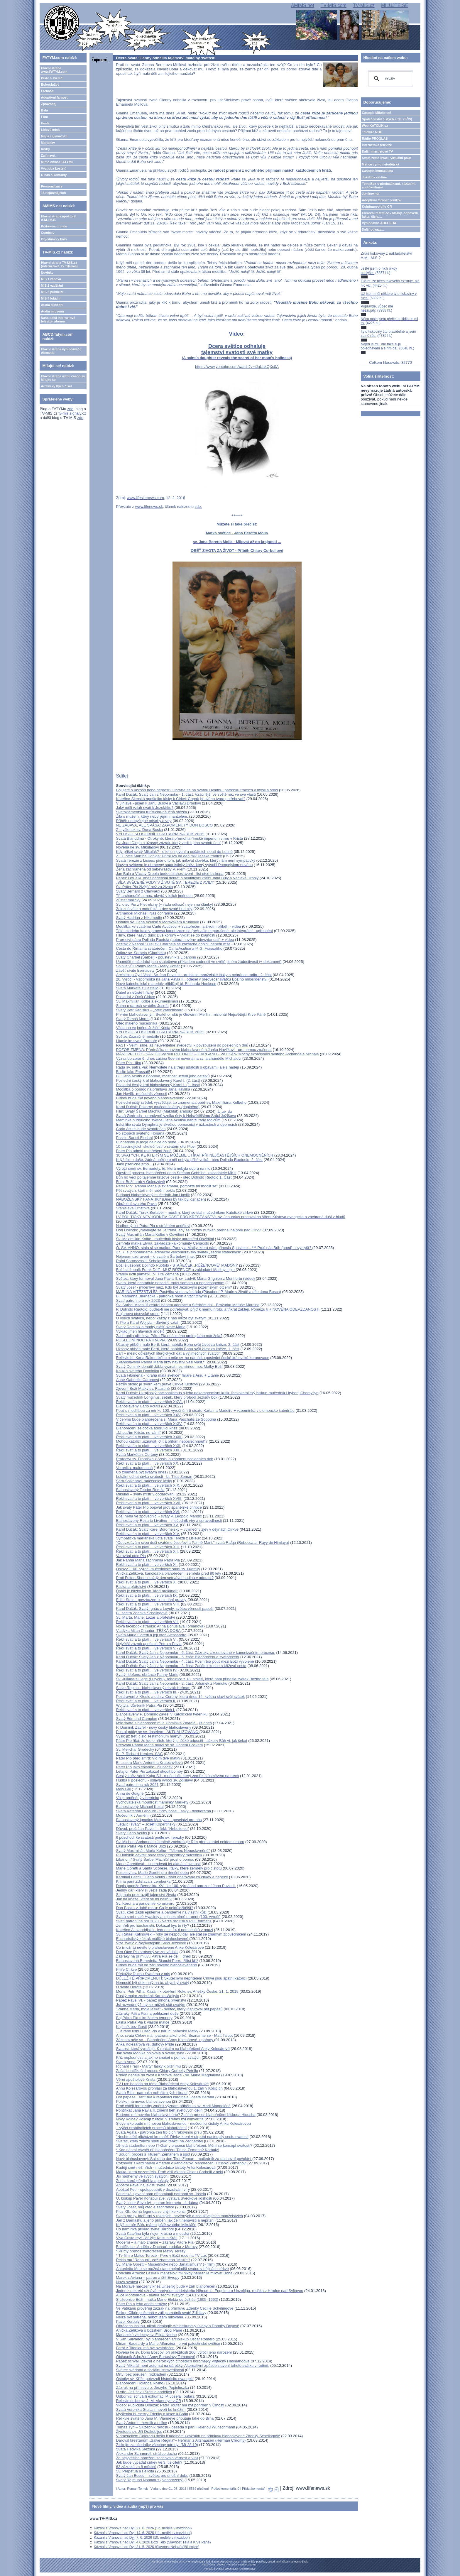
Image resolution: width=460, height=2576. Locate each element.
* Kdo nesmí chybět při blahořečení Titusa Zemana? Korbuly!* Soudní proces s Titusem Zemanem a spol (167, 2152)
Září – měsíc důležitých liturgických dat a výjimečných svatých (168, 1353)
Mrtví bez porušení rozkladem (141, 2374)
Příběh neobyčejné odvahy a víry (143, 821)
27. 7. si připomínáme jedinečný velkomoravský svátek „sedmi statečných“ (178, 1252)
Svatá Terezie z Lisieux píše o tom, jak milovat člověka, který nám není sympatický (185, 860)
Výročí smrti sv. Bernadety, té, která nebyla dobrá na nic (163, 1168)
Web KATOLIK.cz (375, 125)
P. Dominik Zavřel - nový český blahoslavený (153, 1727)
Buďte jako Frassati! (133, 1071)
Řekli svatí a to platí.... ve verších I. (145, 1710)
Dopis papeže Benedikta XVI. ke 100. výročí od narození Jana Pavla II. (176, 1886)
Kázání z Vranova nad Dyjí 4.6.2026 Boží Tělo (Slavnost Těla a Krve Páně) (152, 2542)
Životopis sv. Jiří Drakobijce (139, 2431)
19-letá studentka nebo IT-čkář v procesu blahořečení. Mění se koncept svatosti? (184, 2145)
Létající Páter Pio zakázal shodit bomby (149, 1771)
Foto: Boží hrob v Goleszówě (140, 1181)
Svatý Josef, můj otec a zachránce (145, 2207)
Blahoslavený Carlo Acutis (138, 1406)
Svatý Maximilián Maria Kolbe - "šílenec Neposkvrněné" (163, 1850)
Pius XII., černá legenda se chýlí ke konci (150, 2211)
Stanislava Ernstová (133, 1208)
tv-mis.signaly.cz (72, 413)
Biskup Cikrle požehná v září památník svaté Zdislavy (161, 2312)
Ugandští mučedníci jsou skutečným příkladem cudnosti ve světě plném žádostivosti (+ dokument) (198, 961)
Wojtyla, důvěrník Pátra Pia (139, 1705)
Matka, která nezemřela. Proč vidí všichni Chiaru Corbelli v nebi (169, 2172)
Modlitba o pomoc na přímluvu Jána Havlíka (153, 1089)
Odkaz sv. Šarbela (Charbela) (141, 953)
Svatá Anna (126, 2062)
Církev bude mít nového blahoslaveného (150, 1098)
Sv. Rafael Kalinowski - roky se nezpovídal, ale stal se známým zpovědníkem (181, 1934)
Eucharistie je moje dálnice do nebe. (146, 1142)
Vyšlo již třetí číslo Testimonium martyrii (149, 1736)
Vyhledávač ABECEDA (379, 223)
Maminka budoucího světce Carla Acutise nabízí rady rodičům (168, 1120)
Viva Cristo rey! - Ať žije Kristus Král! (146, 2238)
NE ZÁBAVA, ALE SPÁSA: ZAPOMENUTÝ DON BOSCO (164, 825)
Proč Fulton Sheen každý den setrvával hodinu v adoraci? (164, 1578)
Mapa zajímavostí (54, 136)
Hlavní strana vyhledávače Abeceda (61, 350)
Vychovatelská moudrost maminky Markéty (152, 1802)
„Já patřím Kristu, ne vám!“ (138, 1432)
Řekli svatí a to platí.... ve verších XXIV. (149, 1423)
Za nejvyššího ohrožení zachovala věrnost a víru (157, 2458)
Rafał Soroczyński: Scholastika (142, 1261)
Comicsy (47, 232)
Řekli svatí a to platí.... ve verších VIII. (148, 1604)
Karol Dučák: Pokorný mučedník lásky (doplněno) (157, 1107)
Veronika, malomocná (134, 1468)
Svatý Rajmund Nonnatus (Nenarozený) (149, 2480)
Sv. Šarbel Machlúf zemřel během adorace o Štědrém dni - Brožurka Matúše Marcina (187, 1305)
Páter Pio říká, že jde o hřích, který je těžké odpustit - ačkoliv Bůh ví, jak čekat (181, 1740)
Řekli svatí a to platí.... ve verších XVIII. (149, 1498)
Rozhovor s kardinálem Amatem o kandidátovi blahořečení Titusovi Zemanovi (181, 2163)
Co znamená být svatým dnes (141, 1472)
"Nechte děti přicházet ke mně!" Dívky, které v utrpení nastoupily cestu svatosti (182, 2136)
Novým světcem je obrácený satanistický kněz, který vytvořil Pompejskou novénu (184, 865)
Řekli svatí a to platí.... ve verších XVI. (148, 1512)
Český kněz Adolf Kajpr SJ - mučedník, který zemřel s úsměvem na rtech (177, 1776)
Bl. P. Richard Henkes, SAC (139, 1754)
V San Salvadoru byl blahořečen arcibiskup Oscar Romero (165, 2339)
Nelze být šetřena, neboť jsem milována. (150, 2317)
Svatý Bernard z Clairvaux (138, 891)
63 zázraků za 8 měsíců (136, 2467)
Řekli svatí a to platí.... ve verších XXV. (148, 1415)
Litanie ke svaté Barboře (136, 1041)
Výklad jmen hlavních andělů (140, 1331)
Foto (44, 117)
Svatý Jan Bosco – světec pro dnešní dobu (152, 2475)
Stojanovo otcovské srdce (137, 1313)
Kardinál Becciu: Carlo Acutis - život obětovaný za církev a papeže (172, 1877)
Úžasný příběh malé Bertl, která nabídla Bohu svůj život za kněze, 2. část (177, 1344)
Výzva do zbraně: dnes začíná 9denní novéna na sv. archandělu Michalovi (178, 1058)
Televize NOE (372, 132)
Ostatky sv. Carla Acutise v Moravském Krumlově (157, 922)
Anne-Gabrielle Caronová (137, 1379)
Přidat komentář (253, 2488)
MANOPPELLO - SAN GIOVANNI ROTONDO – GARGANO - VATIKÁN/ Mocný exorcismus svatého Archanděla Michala (217, 1054)
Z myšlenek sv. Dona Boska (139, 829)
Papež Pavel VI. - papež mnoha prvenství (151, 2000)
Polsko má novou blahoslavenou (143, 2101)
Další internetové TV (377, 151)
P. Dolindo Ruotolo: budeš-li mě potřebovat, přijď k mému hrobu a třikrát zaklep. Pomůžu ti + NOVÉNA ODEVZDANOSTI (217, 1309)
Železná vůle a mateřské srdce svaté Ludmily (154, 909)
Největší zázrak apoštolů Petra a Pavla (148, 1644)
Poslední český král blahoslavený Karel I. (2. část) (158, 1080)
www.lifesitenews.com (145, 498)
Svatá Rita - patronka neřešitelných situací (151, 2092)
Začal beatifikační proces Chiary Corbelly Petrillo (157, 2070)
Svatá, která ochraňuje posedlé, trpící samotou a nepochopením (170, 1283)
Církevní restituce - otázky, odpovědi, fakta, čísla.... (390, 214)
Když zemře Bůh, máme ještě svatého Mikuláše (156, 2224)
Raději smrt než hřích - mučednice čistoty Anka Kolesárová (165, 2167)
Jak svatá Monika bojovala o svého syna (150, 2053)
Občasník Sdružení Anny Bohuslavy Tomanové (155, 2356)
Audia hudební (52, 305)
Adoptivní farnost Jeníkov (382, 200)
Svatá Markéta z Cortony (137, 1454)
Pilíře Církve (126, 1969)
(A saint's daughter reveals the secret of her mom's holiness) (237, 358)
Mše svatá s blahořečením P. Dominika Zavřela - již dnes (164, 1723)
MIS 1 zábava (51, 279)
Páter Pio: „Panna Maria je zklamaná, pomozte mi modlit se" (166, 1186)
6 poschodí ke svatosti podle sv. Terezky (150, 1837)
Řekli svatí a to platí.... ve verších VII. (147, 1622)
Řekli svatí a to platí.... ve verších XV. (147, 1525)
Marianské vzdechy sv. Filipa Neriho (146, 2334)
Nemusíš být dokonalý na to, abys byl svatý (152, 1982)
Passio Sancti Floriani (134, 1137)
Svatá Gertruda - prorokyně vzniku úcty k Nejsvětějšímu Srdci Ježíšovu (176, 1115)
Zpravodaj (48, 104)
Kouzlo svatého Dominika (137, 1371)
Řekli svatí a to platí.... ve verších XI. (146, 1564)
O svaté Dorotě (128, 1987)
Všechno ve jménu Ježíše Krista (143, 1027)
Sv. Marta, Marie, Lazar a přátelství (145, 1617)
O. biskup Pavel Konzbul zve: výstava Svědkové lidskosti (164, 2198)
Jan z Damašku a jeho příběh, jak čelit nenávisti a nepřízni (165, 2220)
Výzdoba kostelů (53, 168)
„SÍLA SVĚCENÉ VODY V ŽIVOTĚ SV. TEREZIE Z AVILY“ (165, 882)
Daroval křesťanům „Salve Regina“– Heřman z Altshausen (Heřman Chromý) (181, 2440)
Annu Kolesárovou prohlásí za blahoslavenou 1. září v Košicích (169, 2088)
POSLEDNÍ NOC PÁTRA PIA (140, 1340)
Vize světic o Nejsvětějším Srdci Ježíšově (151, 1943)
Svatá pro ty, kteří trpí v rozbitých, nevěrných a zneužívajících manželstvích (179, 2216)
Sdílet (122, 775)
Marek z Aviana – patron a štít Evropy (147, 2277)
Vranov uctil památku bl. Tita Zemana (147, 1274)
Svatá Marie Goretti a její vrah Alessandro (151, 1635)
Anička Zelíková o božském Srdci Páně (149, 2330)
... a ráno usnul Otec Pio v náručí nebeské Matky (157, 2031)
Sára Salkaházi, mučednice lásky (144, 1481)
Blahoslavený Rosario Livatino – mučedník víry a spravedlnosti (169, 1520)
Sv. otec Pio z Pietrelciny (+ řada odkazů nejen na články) (164, 904)
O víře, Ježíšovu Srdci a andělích (144, 2392)
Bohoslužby (50, 84)
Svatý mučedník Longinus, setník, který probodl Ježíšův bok (166, 1397)
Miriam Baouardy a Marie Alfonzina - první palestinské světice (168, 2343)
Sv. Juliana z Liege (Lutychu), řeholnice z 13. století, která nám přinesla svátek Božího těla (192, 1679)
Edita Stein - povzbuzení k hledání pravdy (151, 1600)
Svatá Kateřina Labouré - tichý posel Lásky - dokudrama (164, 1811)
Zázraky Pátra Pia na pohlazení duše (147, 2013)
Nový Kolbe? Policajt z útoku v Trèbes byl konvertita (159, 2119)
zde (70, 409)
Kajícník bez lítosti (131, 2026)
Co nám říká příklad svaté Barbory (145, 2229)
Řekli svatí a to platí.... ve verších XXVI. (149, 1401)
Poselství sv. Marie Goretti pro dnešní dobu (152, 1872)
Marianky (48, 142)
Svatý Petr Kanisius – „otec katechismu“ (149, 1010)
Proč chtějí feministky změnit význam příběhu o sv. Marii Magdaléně (173, 2106)
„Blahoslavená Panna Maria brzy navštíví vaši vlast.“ (160, 1362)
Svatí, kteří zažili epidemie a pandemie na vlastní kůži (161, 1912)
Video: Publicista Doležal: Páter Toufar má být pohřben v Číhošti (170, 2405)
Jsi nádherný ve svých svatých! (142, 2176)
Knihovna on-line (54, 226)
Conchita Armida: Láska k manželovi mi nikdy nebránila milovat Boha (174, 2273)
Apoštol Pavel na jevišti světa (140, 2185)
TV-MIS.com (333, 5)
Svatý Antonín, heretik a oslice (141, 2423)
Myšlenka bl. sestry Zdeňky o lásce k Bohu (152, 2414)
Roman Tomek (137, 2488)
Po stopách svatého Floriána (140, 1133)
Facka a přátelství (131, 1586)
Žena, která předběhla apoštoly (142, 2180)
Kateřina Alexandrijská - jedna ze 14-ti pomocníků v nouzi (164, 1930)
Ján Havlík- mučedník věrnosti (141, 1093)
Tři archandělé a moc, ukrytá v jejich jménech (154, 895)
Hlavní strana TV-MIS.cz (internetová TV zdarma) (59, 264)
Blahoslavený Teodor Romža (140, 1490)
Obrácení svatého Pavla (136, 1203)
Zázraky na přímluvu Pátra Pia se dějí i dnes (153, 1956)
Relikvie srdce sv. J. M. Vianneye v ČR (148, 2400)
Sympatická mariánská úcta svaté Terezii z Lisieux (158, 1538)
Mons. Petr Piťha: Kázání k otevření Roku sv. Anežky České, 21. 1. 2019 (177, 1991)
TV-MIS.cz (364, 5)
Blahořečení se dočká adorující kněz (146, 1428)
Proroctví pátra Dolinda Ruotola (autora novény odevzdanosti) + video (175, 939)
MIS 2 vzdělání (52, 285)
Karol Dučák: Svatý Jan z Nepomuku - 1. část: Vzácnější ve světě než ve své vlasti (186, 794)
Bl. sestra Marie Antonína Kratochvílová (149, 1762)
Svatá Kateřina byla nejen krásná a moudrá (152, 2233)
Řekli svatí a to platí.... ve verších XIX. (148, 1485)
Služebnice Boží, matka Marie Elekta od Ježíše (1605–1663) (167, 2299)
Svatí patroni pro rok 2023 (138, 1300)
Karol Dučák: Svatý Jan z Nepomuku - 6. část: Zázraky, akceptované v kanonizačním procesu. (195, 1652)
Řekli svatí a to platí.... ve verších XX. (147, 1463)
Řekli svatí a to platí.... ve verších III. (146, 1692)
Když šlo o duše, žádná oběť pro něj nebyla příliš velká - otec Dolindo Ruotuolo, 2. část (189, 1159)
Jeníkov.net (371, 193)
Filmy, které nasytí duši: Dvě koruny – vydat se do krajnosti (165, 935)
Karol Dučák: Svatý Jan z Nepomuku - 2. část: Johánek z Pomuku (171, 1683)
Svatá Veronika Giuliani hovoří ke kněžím (150, 2409)
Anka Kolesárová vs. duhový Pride (145, 2044)
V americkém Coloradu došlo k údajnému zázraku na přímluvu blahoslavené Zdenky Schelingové (198, 2436)
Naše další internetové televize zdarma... (58, 319)
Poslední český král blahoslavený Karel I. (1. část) (158, 1085)
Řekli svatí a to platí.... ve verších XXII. (148, 1445)
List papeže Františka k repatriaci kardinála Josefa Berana (165, 2097)
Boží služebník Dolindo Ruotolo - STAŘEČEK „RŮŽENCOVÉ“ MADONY (177, 1265)
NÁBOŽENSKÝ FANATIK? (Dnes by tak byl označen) (161, 1199)
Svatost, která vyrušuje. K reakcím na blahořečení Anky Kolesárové (172, 2048)
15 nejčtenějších (53, 193)
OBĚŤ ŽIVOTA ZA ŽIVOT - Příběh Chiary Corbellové (237, 550)
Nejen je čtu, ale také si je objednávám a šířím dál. (381, 346)
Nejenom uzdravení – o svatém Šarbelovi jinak (155, 1256)
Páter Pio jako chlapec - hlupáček (144, 1767)
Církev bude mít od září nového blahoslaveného (156, 1965)
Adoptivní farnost (54, 97)
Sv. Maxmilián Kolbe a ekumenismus (147, 1001)
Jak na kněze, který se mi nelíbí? (143, 1899)
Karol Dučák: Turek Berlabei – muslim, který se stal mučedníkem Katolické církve (185, 1212)
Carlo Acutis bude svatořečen (140, 1129)
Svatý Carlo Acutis (132, 1833)
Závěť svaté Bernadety (135, 970)
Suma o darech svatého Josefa (142, 1005)
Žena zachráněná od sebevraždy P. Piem (150, 869)
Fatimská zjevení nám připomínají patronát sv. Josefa (161, 2194)
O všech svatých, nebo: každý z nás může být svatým (161, 1318)
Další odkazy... (373, 229)
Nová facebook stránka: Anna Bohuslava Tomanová (159, 1626)
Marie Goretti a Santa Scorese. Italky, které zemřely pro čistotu (168, 1868)
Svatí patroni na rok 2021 (137, 1784)
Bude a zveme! (52, 78)
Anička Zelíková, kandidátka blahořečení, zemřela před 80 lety (168, 1573)
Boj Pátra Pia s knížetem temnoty (144, 2018)
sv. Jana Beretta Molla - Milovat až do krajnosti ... (237, 542)
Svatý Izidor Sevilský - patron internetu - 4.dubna (157, 2202)
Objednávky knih (54, 239)
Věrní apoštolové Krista (135, 2079)
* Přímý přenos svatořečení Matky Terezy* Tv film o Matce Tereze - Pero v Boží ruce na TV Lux (161, 2253)
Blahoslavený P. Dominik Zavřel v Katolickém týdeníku (161, 1714)
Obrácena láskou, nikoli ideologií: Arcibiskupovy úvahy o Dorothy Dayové (177, 2326)
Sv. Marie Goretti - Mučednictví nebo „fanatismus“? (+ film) (165, 2264)
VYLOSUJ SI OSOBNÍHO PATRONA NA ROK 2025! (160, 1032)
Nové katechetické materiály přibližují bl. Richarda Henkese (166, 983)
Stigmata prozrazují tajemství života (146, 1894)
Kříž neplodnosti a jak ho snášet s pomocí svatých (158, 2057)
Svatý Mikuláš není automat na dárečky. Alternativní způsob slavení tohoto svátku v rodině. (192, 2365)
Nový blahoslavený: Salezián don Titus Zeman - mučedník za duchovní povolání (184, 2158)
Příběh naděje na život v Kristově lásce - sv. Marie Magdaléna (168, 2075)
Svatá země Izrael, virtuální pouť (387, 158)
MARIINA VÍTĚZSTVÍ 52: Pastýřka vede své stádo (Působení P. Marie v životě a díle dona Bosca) (198, 1291)
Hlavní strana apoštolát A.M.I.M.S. (58, 218)
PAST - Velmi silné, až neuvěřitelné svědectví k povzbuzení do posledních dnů (182, 1045)
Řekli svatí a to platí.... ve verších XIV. (148, 1534)
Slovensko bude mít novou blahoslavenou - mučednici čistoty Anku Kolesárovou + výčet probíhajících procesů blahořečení (183, 2125)
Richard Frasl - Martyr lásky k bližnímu (148, 2066)
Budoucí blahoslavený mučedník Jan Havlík (153, 1195)
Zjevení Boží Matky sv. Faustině (143, 1388)
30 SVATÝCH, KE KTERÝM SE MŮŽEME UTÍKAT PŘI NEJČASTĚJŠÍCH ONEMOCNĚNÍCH (194, 1155)
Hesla (45, 123)
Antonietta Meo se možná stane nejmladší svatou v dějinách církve (172, 2268)
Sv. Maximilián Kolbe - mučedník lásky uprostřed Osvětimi (165, 1239)
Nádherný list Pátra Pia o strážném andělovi (153, 1225)
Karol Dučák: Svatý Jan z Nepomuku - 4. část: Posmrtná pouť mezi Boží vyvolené (185, 1661)
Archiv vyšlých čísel (56, 386)
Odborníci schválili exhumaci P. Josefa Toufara (155, 2396)
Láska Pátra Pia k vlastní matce (142, 2022)
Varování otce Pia (131, 1556)
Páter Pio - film (128, 1063)
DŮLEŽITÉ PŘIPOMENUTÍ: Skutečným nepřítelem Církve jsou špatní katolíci (181, 1978)
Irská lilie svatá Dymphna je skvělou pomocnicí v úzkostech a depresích (176, 1124)
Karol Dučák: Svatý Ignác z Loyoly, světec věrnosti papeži (164, 1608)
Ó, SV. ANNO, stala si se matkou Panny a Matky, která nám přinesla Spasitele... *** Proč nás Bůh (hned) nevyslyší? (214, 1247)
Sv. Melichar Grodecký (135, 1749)
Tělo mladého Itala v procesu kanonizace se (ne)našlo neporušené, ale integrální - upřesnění (194, 931)
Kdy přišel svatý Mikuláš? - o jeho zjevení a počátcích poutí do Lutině (174, 851)
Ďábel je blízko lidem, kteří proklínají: (147, 1591)
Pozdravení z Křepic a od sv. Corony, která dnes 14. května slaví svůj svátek (180, 1696)
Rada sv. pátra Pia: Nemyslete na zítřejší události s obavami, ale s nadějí (177, 1067)
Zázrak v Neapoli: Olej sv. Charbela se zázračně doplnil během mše (173, 944)
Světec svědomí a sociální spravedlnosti (150, 2370)
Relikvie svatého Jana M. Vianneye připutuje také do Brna (165, 2418)
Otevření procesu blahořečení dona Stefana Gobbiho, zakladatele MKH (176, 1173)
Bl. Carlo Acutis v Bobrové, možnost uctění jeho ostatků (162, 1076)
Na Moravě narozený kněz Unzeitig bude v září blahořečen (166, 2286)
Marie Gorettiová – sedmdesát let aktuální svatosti (158, 1864)
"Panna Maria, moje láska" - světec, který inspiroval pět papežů (169, 2009)
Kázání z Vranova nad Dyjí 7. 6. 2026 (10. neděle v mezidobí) (142, 2538)
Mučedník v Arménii (132, 1815)
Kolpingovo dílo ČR (377, 206)
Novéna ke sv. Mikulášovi (137, 847)
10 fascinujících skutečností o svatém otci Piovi (155, 1146)
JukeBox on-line (374, 177)
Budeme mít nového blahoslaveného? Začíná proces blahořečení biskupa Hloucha (186, 2114)
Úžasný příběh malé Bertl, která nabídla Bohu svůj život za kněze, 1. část (177, 1349)
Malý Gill (123, 1789)
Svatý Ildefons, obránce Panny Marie (147, 1674)
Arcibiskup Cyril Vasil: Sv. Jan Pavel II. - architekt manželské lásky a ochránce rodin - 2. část (194, 975)
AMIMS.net (302, 5)
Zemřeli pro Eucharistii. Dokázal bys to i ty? (152, 1925)
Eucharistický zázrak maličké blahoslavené (152, 1938)
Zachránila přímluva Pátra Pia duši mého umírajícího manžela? (169, 1335)
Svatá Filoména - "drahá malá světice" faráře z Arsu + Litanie (167, 1375)
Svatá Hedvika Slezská (135, 2449)
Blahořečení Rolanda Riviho (139, 2383)
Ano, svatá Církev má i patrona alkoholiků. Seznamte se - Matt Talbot (174, 2035)
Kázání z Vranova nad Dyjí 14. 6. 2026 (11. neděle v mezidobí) (143, 2533)
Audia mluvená (52, 311)
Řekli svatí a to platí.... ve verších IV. (146, 1670)
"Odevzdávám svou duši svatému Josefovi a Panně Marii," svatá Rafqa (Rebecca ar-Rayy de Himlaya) (202, 1542)
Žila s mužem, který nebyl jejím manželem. (152, 816)
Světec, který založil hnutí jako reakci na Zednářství (159, 2141)
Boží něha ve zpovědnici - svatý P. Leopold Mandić (159, 1516)
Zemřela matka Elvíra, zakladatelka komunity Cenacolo (162, 1243)
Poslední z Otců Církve (135, 997)
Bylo (44, 110)
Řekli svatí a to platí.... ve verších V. (146, 1648)
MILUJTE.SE (394, 5)
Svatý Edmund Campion (136, 1718)
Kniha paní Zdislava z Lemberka (143, 1881)
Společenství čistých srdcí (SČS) (387, 119)
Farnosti (47, 91)
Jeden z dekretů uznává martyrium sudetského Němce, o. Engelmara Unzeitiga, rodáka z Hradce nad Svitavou (209, 2290)
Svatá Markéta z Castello (137, 988)
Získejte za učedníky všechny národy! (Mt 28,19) (157, 2445)
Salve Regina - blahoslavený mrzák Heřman (153, 1688)
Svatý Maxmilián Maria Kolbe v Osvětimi (150, 1234)
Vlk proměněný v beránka (137, 1798)
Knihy (45, 149)
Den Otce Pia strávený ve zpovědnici (147, 1952)
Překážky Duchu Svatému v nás (143, 1974)
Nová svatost (127, 2282)
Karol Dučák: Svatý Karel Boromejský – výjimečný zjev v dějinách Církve (177, 1529)
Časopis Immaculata (377, 171)
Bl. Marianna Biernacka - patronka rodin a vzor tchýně (161, 1296)
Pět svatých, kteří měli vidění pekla (145, 1190)
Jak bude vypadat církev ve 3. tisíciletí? (149, 2462)
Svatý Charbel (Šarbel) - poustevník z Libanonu (156, 957)
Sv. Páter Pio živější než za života (144, 887)
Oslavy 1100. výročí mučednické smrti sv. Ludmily (158, 1569)
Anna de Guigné (129, 1793)
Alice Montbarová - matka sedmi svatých (150, 2295)
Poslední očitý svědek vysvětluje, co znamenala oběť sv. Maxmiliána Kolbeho (181, 1102)
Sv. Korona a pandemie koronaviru (145, 1903)
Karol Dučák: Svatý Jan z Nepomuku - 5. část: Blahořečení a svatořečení (177, 1657)
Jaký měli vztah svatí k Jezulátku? (144, 807)
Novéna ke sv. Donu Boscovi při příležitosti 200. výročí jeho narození (174, 2352)
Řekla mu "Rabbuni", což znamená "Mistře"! (153, 2260)
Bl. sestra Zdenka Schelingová (142, 1613)
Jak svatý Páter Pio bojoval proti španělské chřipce (159, 1507)
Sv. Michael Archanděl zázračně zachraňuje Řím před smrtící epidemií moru (180, 1842)
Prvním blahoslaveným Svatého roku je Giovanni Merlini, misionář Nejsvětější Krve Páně (190, 1014)
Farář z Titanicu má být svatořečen (145, 2348)
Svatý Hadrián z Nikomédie (139, 917)
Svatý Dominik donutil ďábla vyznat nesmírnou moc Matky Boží (169, 1366)
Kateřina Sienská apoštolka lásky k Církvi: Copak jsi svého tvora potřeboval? (180, 799)
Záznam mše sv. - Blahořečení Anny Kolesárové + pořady (165, 2040)
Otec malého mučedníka (136, 1023)
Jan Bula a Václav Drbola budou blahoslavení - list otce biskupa (169, 873)
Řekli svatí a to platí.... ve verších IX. (146, 1595)
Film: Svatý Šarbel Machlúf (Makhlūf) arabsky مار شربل (174, 1111)
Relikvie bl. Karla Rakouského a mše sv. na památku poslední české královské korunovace (192, 1357)
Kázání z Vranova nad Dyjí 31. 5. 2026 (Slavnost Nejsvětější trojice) (146, 2547)
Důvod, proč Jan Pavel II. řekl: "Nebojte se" (152, 1828)
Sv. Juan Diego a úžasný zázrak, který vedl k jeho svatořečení (168, 843)
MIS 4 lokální (50, 298)
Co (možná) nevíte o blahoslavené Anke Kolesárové (160, 1947)
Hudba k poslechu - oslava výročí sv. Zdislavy (154, 1780)
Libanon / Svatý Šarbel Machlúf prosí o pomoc (155, 1859)
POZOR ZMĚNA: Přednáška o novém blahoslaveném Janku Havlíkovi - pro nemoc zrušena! (193, 1049)
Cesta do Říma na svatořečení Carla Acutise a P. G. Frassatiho (169, 948)
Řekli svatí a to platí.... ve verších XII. (147, 1551)
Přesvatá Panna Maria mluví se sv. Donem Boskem (159, 1745)
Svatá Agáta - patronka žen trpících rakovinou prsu (159, 2132)
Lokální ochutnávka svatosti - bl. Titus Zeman (154, 1476)
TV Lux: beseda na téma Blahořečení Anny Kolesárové (162, 2084)
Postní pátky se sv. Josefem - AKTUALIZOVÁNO (157, 1732)
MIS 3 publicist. (52, 292)
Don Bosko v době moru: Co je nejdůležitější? (154, 1908)
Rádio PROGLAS (375, 138)
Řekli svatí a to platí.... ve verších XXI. (148, 1450)
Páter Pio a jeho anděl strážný (141, 2304)
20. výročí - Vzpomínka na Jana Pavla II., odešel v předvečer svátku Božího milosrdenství (191, 979)
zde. (198, 506)
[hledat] (390, 78)
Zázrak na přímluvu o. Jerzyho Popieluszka (152, 2387)
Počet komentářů (224, 2488)
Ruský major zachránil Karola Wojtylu (147, 1996)
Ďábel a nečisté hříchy (135, 992)
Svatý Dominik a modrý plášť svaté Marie (150, 1327)
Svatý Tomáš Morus (132, 1019)
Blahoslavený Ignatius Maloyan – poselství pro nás (159, 1820)
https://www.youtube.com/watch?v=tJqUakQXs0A (237, 366)
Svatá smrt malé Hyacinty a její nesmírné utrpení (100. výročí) (168, 1916)
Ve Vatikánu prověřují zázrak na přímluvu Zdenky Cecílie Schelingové (174, 2308)
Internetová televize (377, 145)
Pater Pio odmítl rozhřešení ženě (143, 1151)
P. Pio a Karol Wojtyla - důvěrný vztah (147, 1322)
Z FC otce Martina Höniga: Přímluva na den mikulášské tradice (169, 856)
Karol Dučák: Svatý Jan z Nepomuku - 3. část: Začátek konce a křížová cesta (181, 1666)
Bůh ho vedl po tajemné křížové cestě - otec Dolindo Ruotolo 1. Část (174, 1177)
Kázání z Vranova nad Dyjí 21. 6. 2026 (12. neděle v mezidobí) (143, 2528)
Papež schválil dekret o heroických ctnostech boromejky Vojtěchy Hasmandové (182, 2361)
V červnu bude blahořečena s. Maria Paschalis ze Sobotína (166, 1419)
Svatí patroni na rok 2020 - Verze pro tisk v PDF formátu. (164, 1921)
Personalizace (51, 186)
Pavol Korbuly (127, 2321)
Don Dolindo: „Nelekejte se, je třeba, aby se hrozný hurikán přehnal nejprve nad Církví (189, 1230)
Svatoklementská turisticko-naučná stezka (152, 812)
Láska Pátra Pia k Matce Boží (141, 1846)
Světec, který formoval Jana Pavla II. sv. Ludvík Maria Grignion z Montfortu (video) (185, 1278)
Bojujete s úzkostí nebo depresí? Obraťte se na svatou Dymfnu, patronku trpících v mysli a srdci (197, 790)
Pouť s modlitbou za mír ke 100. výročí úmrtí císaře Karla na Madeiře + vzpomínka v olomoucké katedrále (205, 1410)
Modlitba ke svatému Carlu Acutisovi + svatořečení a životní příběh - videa (178, 926)
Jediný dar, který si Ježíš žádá (141, 1890)
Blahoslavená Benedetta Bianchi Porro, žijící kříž (157, 1960)
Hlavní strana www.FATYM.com (54, 69)
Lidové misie (50, 129)
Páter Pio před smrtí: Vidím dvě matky (148, 1758)
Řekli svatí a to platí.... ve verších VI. (146, 1639)
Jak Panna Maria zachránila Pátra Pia (148, 1560)
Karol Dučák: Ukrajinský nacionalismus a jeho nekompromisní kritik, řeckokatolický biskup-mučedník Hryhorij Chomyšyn (217, 1393)
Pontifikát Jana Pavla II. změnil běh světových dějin (159, 2110)
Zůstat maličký (128, 900)
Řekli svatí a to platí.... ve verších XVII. (148, 1503)
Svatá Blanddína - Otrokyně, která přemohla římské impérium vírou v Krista (180, 838)
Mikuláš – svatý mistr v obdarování (145, 1494)
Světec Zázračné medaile (137, 1036)
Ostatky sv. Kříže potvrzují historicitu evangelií (154, 2378)
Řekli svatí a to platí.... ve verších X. (146, 1582)
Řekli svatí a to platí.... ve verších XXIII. (149, 1437)
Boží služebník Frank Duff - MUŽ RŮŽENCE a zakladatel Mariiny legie (176, 1269)
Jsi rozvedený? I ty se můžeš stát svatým (150, 2004)
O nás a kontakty (54, 175)
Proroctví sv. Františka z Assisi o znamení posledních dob (164, 1459)
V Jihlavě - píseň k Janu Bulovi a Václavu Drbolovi (158, 803)
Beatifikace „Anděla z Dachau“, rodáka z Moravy (156, 2246)
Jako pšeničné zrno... (134, 1164)
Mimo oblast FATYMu (57, 162)
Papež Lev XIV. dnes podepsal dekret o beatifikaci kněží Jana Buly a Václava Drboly (187, 878)
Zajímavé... (49, 155)
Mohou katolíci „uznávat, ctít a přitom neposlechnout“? (161, 1441)
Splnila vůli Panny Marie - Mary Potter (148, 966)
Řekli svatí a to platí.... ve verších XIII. (148, 1547)
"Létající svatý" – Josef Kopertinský (145, 1824)
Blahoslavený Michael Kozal (139, 1806)
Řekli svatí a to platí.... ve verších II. (146, 1701)
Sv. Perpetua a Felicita (135, 2471)
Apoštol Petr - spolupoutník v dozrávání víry (153, 2189)
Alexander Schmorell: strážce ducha (146, 2453)
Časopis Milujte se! (376, 112)
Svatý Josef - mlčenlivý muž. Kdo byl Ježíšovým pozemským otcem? (174, 1287)
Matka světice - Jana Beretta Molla (237, 533)
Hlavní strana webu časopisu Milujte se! (63, 377)
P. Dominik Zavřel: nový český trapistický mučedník (159, 1855)
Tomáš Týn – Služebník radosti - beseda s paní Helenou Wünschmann (175, 2427)
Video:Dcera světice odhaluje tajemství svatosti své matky (237, 343)
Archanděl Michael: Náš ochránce (144, 913)
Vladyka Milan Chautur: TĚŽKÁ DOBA (148, 1630)
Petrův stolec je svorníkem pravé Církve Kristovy (157, 1384)
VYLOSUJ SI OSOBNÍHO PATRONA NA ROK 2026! (160, 834)
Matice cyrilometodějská (380, 164)
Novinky (47, 272)
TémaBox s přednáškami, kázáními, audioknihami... (389, 185)
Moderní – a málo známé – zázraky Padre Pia (154, 2242)
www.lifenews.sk (149, 506)
